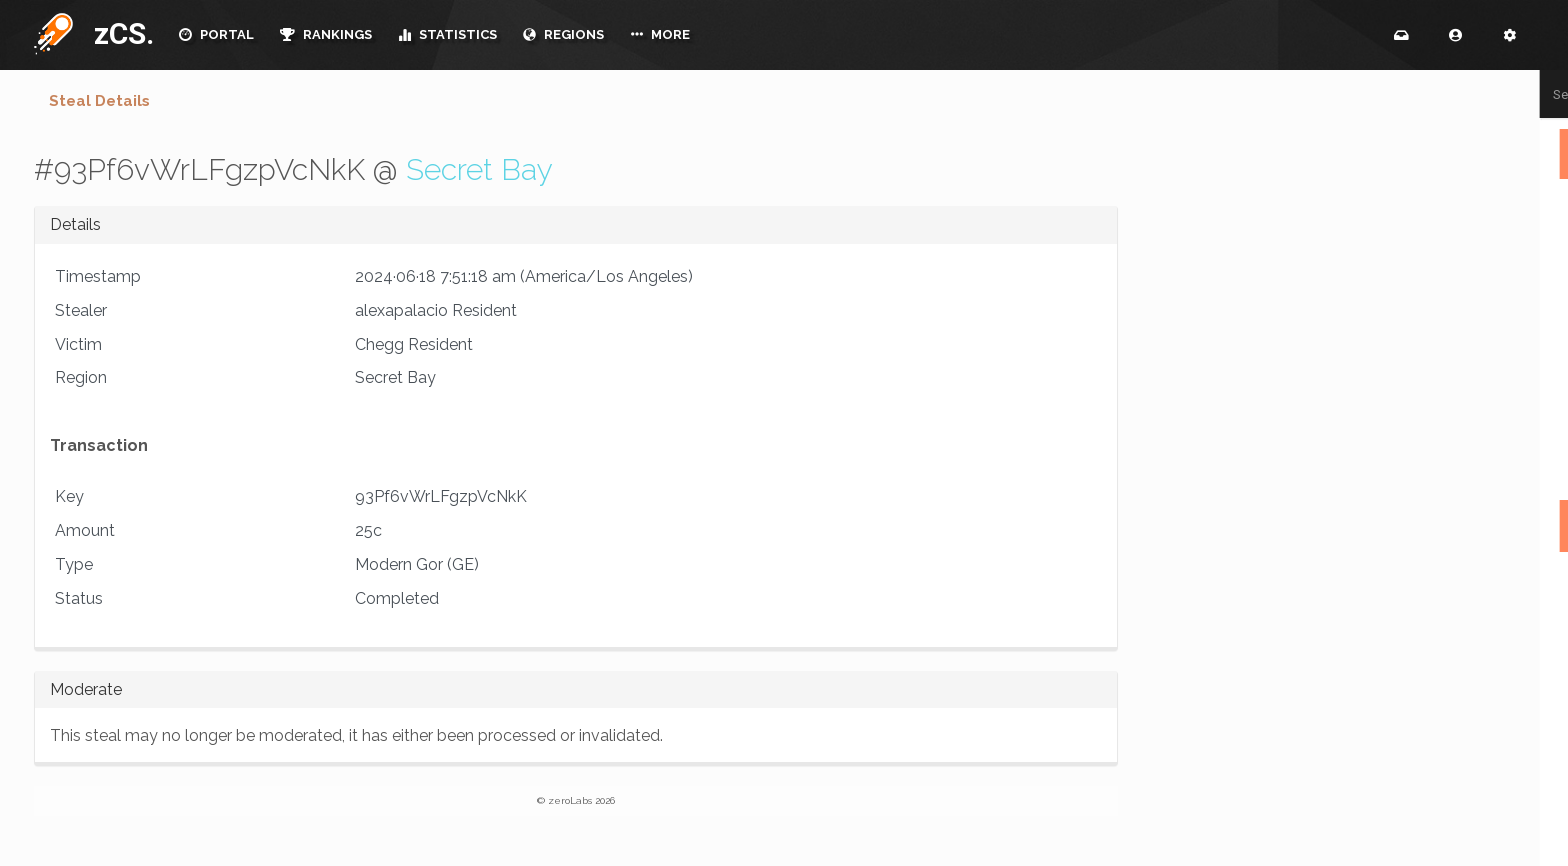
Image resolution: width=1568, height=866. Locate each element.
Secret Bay (479, 169)
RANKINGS (326, 34)
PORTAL (216, 34)
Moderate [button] (86, 689)
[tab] (576, 225)
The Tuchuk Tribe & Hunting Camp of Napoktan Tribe (1309, 402)
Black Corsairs (1250, 298)
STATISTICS (447, 34)
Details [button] (75, 224)
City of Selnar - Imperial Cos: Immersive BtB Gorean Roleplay (1297, 347)
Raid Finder (1380, 464)
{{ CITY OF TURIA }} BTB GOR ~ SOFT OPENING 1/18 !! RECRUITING (1309, 249)
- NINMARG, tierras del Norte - (1290, 200)
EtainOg (1232, 717)
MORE (660, 34)
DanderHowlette (1254, 857)
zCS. (119, 33)
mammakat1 (1514, 577)
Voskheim (1520, 598)
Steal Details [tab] (99, 101)
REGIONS (563, 34)
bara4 (1534, 647)
